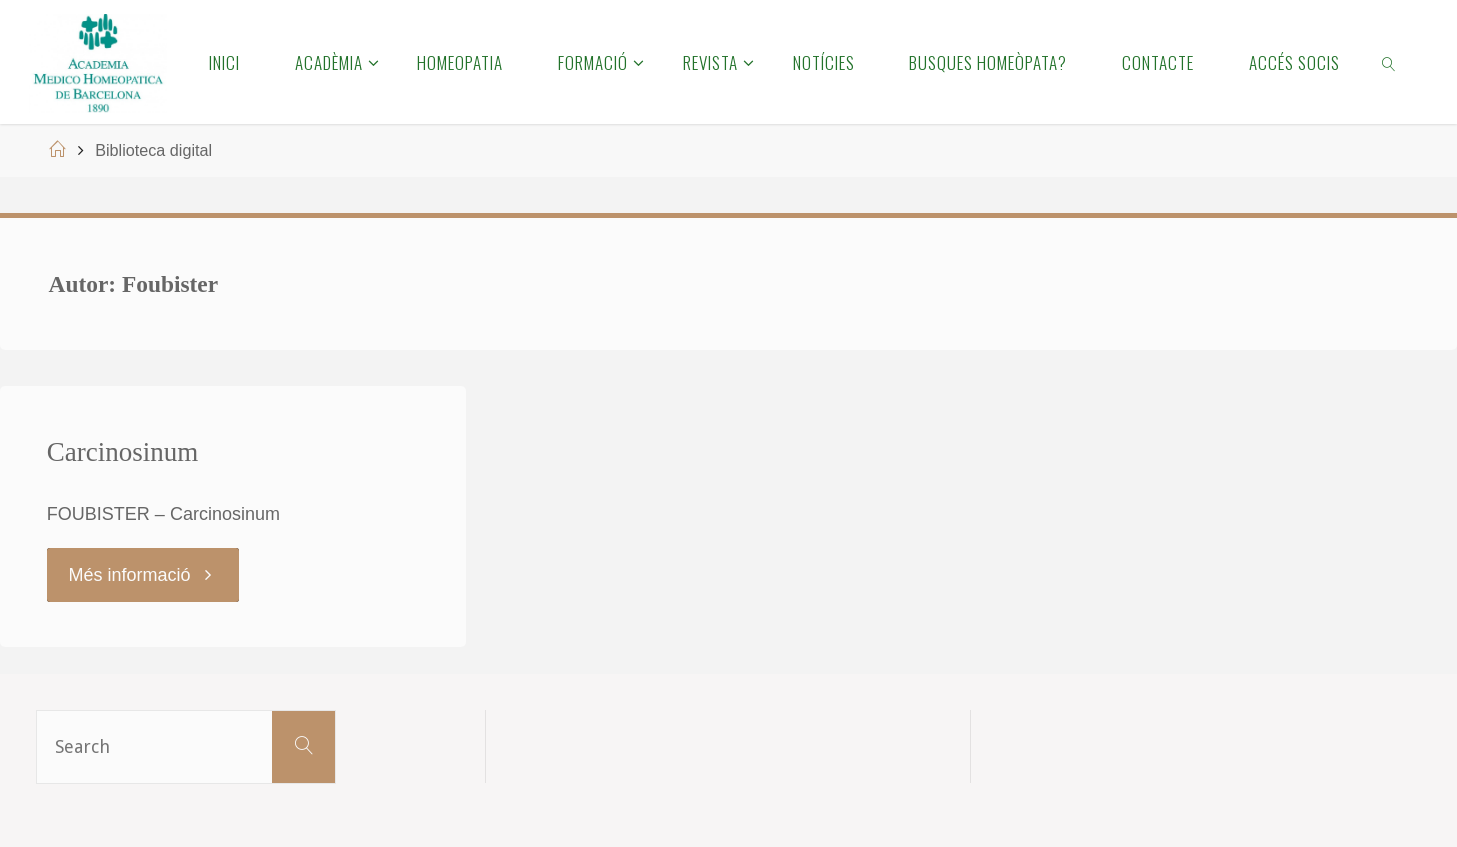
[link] (1390, 62)
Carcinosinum (122, 452)
